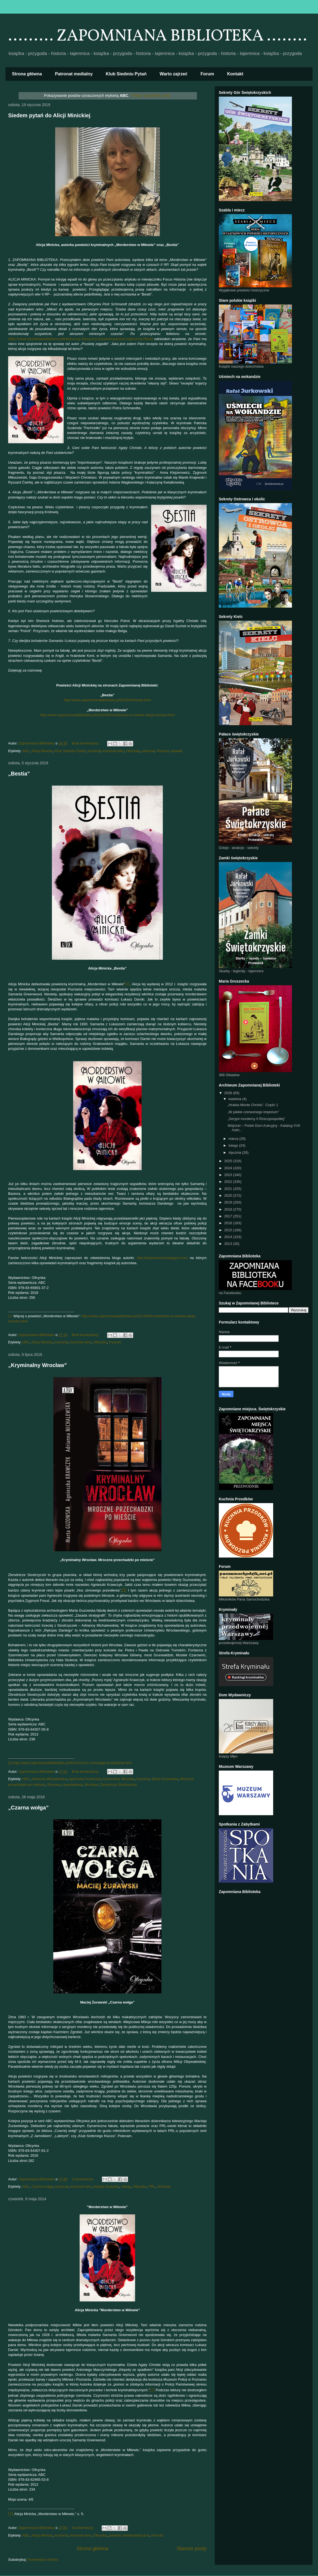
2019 (228, 1202)
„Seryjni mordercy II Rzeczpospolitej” (256, 1119)
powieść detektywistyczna (129, 2535)
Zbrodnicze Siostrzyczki (118, 1785)
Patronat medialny (74, 74)
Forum (207, 74)
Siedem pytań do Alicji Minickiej (49, 115)
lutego (234, 1145)
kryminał (94, 751)
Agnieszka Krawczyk (84, 1779)
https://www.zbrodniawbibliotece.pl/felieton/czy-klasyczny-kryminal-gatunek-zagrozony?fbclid (80, 339)
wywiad (176, 751)
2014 (228, 1237)
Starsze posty (192, 2548)
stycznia (235, 1152)
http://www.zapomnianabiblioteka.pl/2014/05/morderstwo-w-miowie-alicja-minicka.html (107, 715)
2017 (228, 1216)
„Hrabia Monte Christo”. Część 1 (252, 1105)
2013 (228, 1244)
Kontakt (235, 74)
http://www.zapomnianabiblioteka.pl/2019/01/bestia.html (107, 700)
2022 (228, 1182)
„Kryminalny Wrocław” (37, 1365)
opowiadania (72, 1785)
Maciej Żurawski (106, 2186)
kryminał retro (113, 751)
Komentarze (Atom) (43, 2559)
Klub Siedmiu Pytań (126, 74)
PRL (151, 2186)
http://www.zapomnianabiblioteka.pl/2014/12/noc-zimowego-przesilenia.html (72, 1763)
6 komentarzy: (83, 2528)
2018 (228, 1209)
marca (234, 1139)
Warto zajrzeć (174, 74)
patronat (148, 751)
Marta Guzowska (165, 1779)
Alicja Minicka (42, 751)
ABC (26, 751)
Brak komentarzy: (86, 743)
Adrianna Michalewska (49, 1779)
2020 (228, 1195)
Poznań (163, 751)
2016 (228, 1223)
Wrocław (91, 1785)
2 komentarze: (83, 2179)
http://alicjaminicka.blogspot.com (162, 1258)
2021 (228, 1189)
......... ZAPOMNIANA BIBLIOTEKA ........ (157, 36)
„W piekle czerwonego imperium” (253, 1112)
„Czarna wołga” (28, 1808)
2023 (228, 1175)
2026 (228, 1093)
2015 (228, 1230)
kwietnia (235, 1099)
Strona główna (27, 74)
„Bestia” (19, 774)
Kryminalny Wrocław (119, 1779)
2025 (228, 1161)
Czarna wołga (42, 2186)
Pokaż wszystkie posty (151, 95)
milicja (126, 2186)
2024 (228, 1168)
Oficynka (133, 751)
